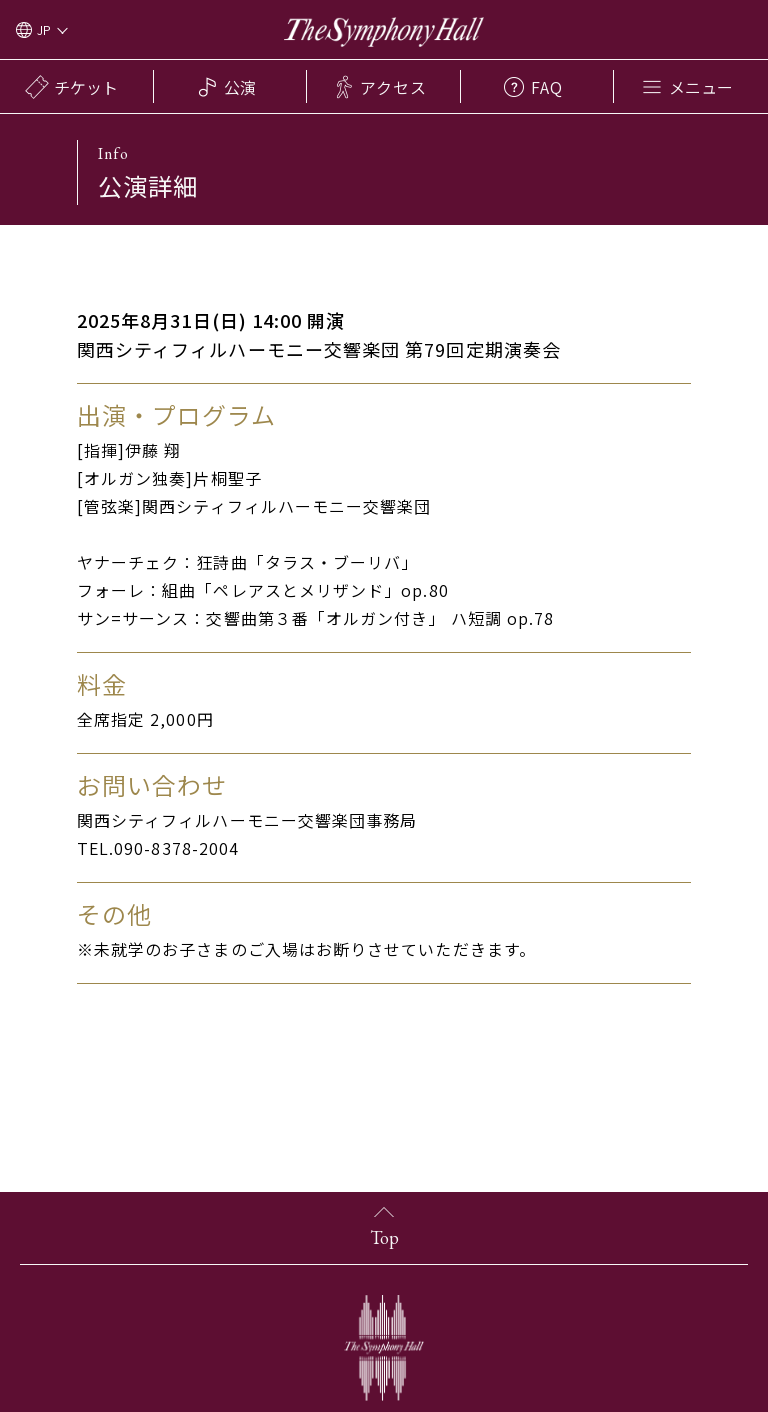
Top (384, 1237)
